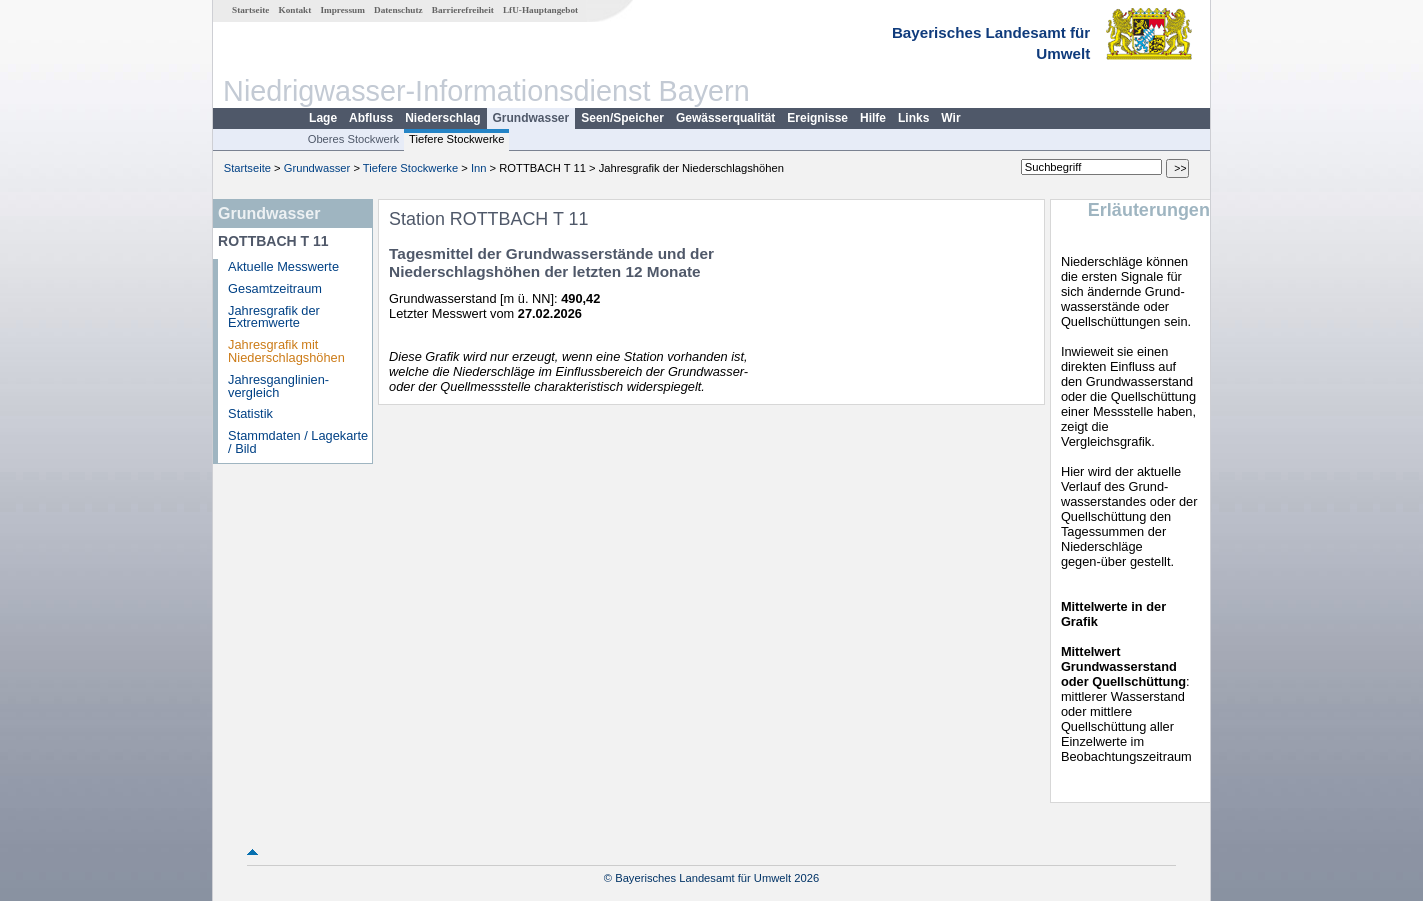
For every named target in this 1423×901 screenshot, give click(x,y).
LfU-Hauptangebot (540, 10)
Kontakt (295, 10)
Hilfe (873, 118)
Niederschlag (442, 118)
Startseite (250, 10)
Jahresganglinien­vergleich (278, 386)
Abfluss (371, 118)
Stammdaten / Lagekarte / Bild (298, 442)
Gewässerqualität (725, 118)
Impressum (343, 10)
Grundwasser (531, 118)
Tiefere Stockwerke (456, 139)
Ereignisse (817, 118)
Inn (479, 168)
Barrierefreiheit (463, 10)
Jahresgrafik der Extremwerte (274, 317)
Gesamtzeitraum (275, 288)
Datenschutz (398, 10)
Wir (950, 118)
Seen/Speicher (622, 118)
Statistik (250, 413)
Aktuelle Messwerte (283, 266)
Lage (323, 118)
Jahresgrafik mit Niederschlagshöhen (286, 351)
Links (913, 118)
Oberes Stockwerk (353, 139)
